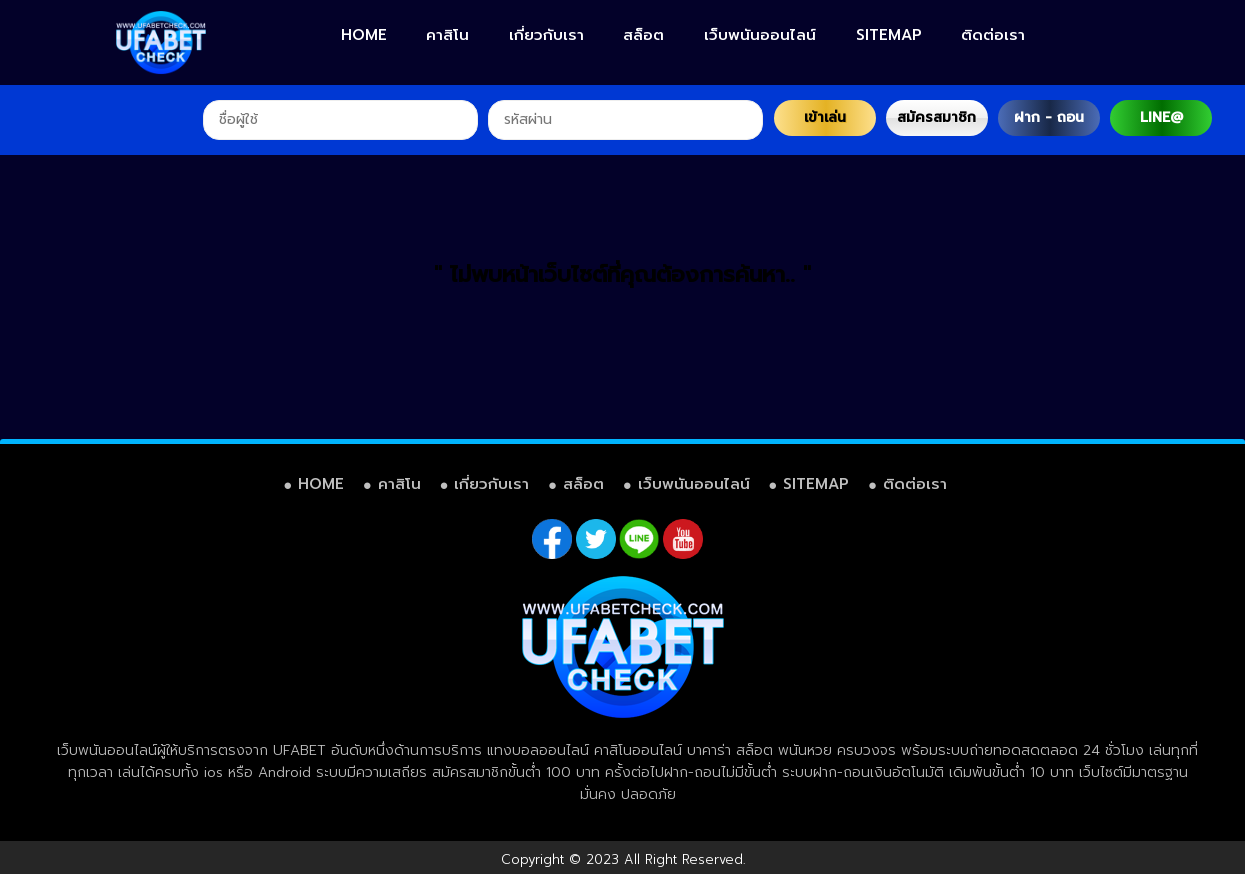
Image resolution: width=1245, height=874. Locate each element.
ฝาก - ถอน (1049, 117)
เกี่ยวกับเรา (546, 35)
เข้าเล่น (825, 117)
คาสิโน (447, 35)
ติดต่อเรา (993, 35)
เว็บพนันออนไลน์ (760, 35)
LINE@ (1161, 117)
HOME (364, 35)
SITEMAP (889, 35)
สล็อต (643, 35)
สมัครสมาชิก (936, 117)
